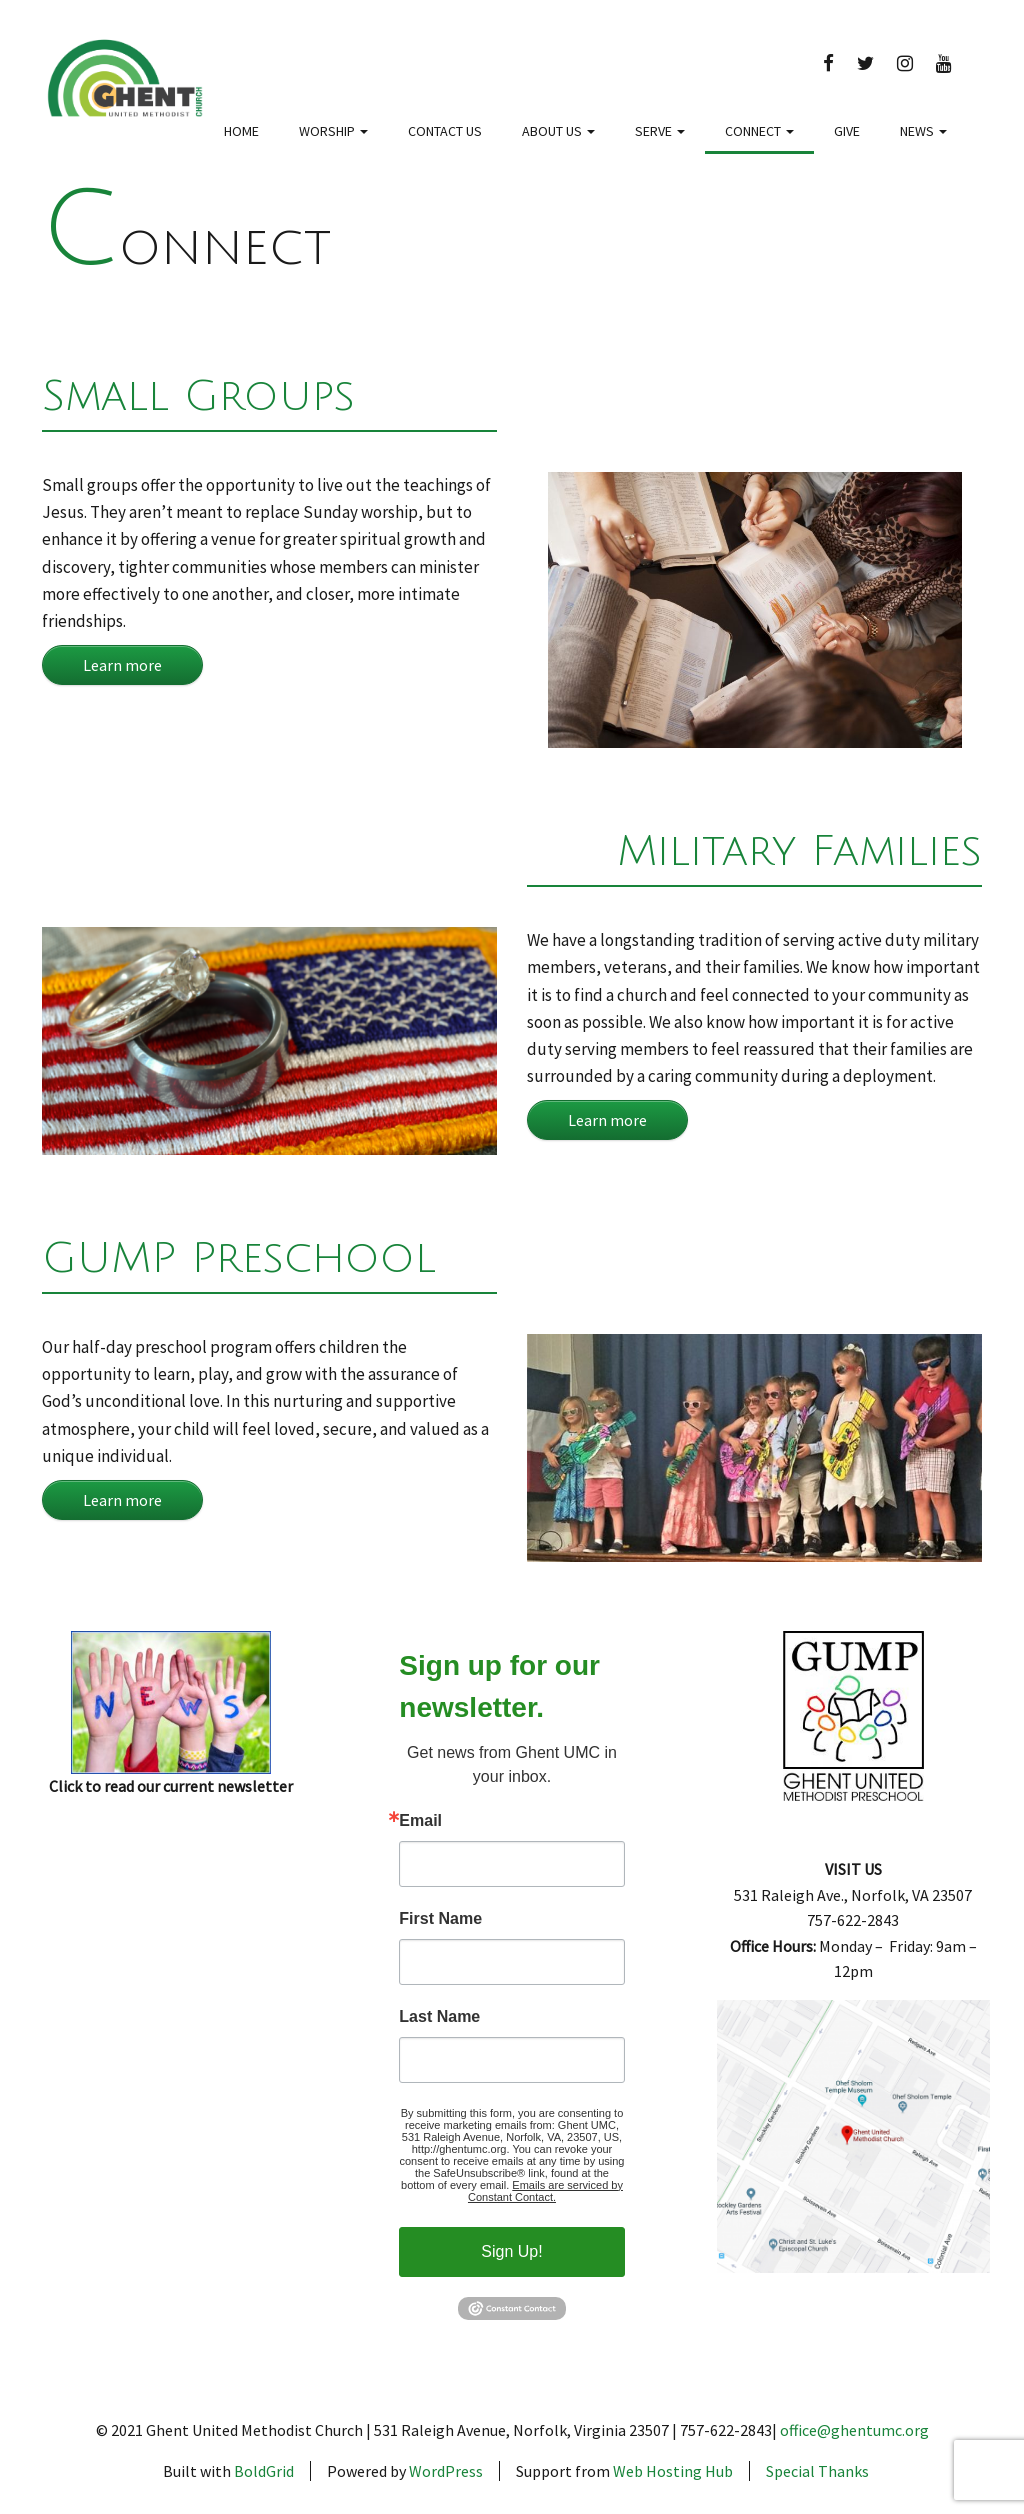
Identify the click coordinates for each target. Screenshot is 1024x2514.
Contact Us (445, 131)
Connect (759, 131)
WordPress (446, 2471)
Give (847, 131)
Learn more (122, 665)
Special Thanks (817, 2471)
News (923, 131)
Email (420, 1821)
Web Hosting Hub (673, 2471)
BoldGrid (264, 2471)
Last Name (439, 2017)
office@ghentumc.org (854, 2430)
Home (241, 131)
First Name (440, 1919)
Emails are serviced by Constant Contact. (545, 2191)
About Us (558, 131)
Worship (333, 131)
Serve (660, 131)
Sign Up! (511, 2251)
